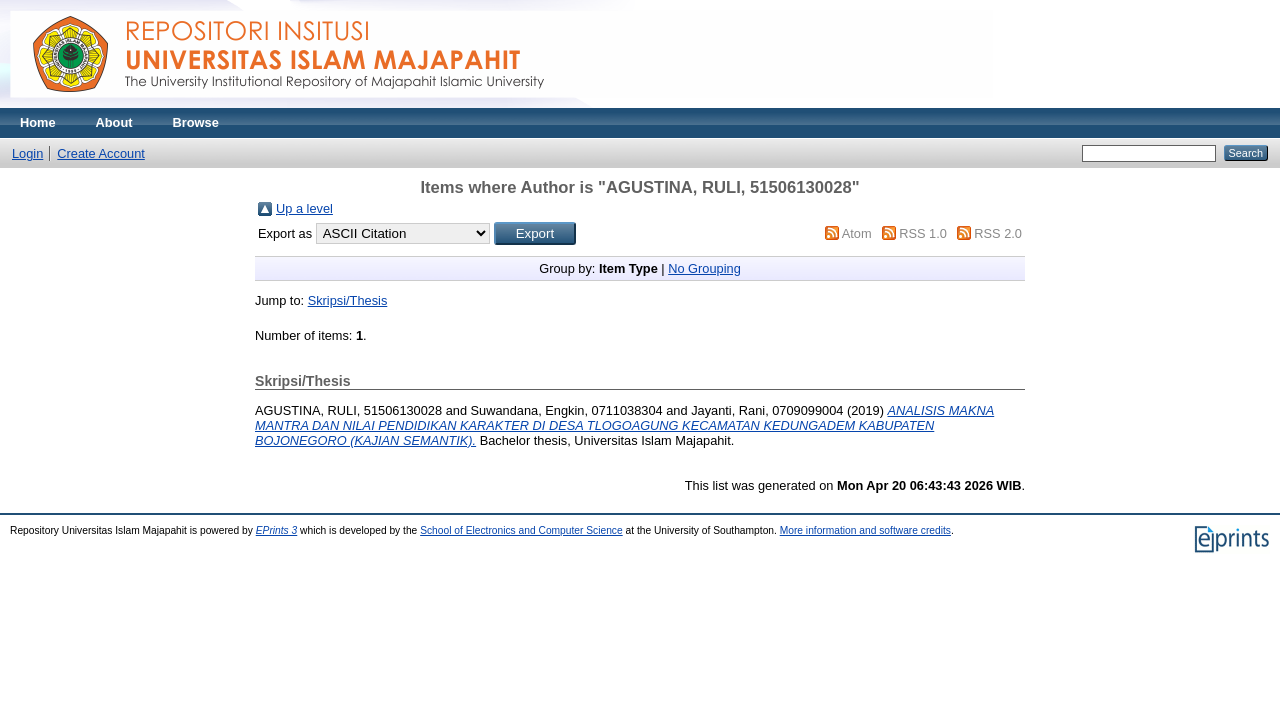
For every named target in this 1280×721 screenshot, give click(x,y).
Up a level (304, 208)
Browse (196, 122)
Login (27, 153)
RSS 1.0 (923, 233)
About (114, 122)
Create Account (101, 153)
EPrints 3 (277, 530)
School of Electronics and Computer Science (521, 530)
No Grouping (704, 268)
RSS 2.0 (998, 233)
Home (38, 122)
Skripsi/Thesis (348, 300)
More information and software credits (865, 530)
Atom (857, 233)
